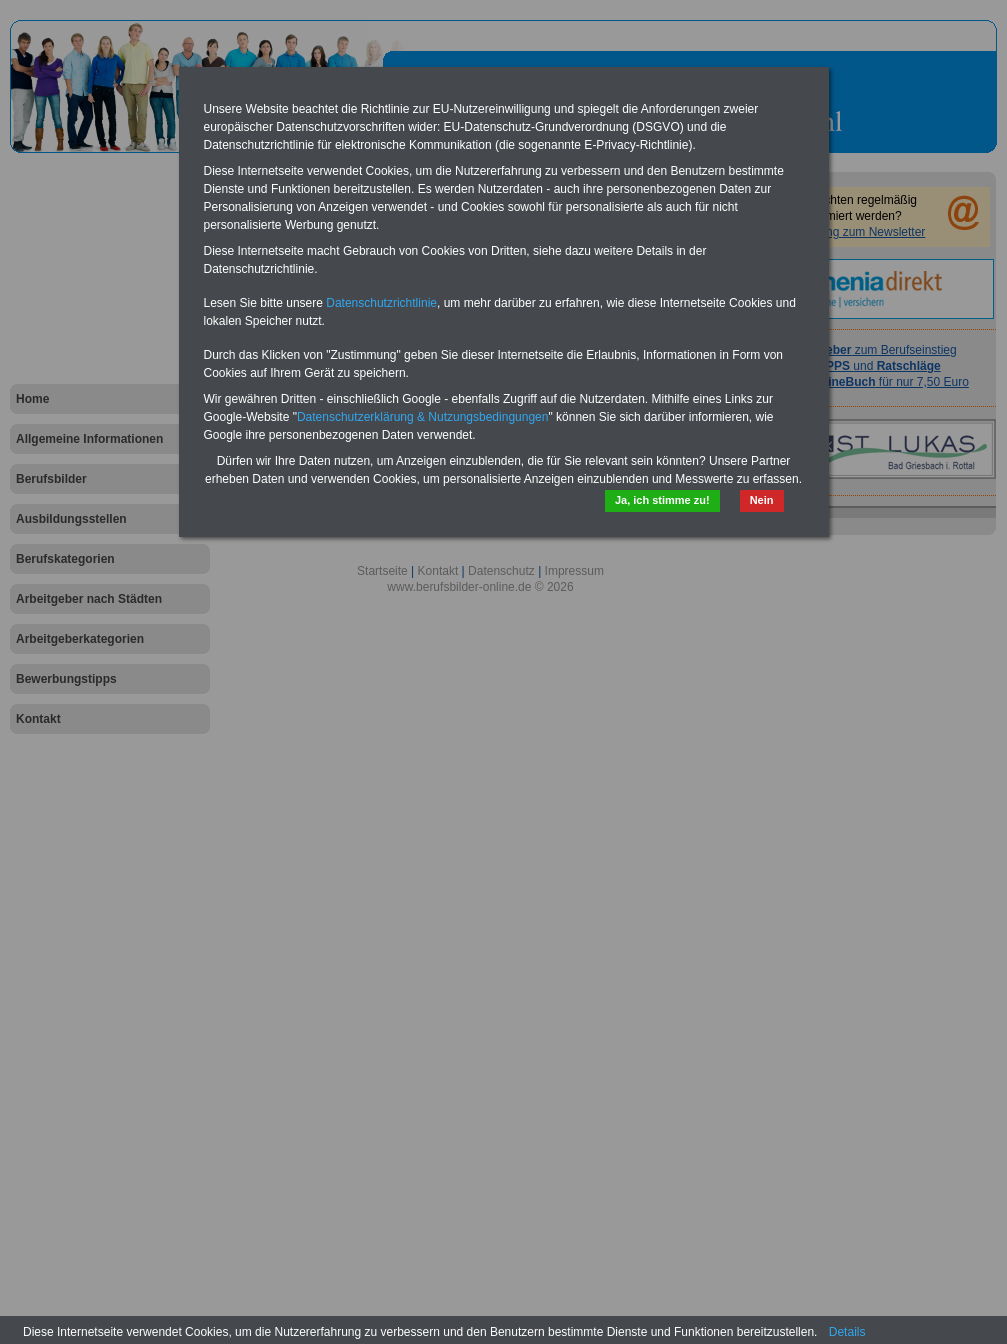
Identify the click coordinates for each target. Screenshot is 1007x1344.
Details (847, 1332)
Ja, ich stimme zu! (662, 500)
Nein (762, 500)
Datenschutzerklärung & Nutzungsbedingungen (423, 417)
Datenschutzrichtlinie (381, 303)
